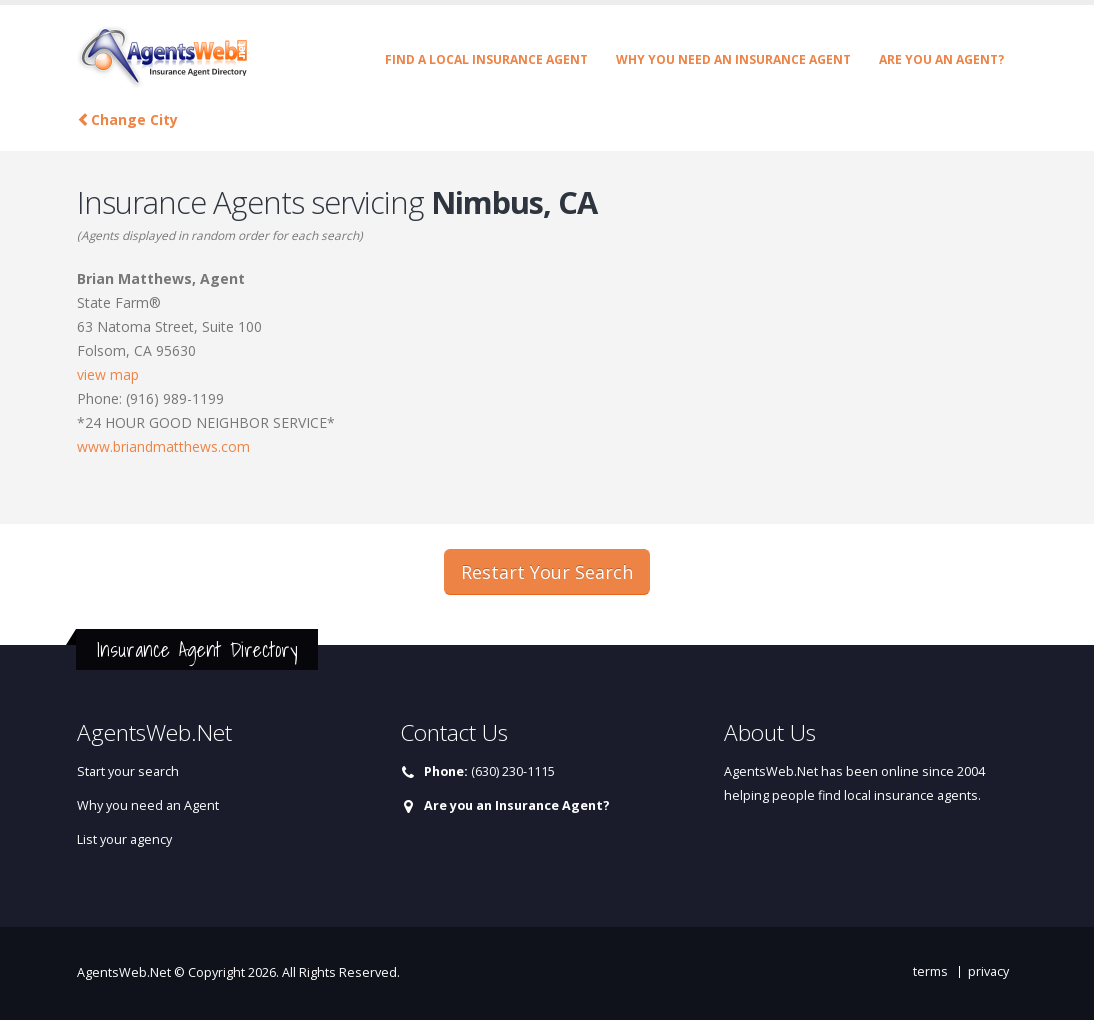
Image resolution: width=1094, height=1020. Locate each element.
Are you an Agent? (941, 59)
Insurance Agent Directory (197, 649)
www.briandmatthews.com (163, 446)
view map (108, 374)
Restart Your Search (547, 572)
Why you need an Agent (148, 805)
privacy (988, 971)
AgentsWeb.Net (124, 972)
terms (930, 971)
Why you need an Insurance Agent (733, 59)
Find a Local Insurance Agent (486, 59)
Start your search (128, 771)
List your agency (124, 839)
